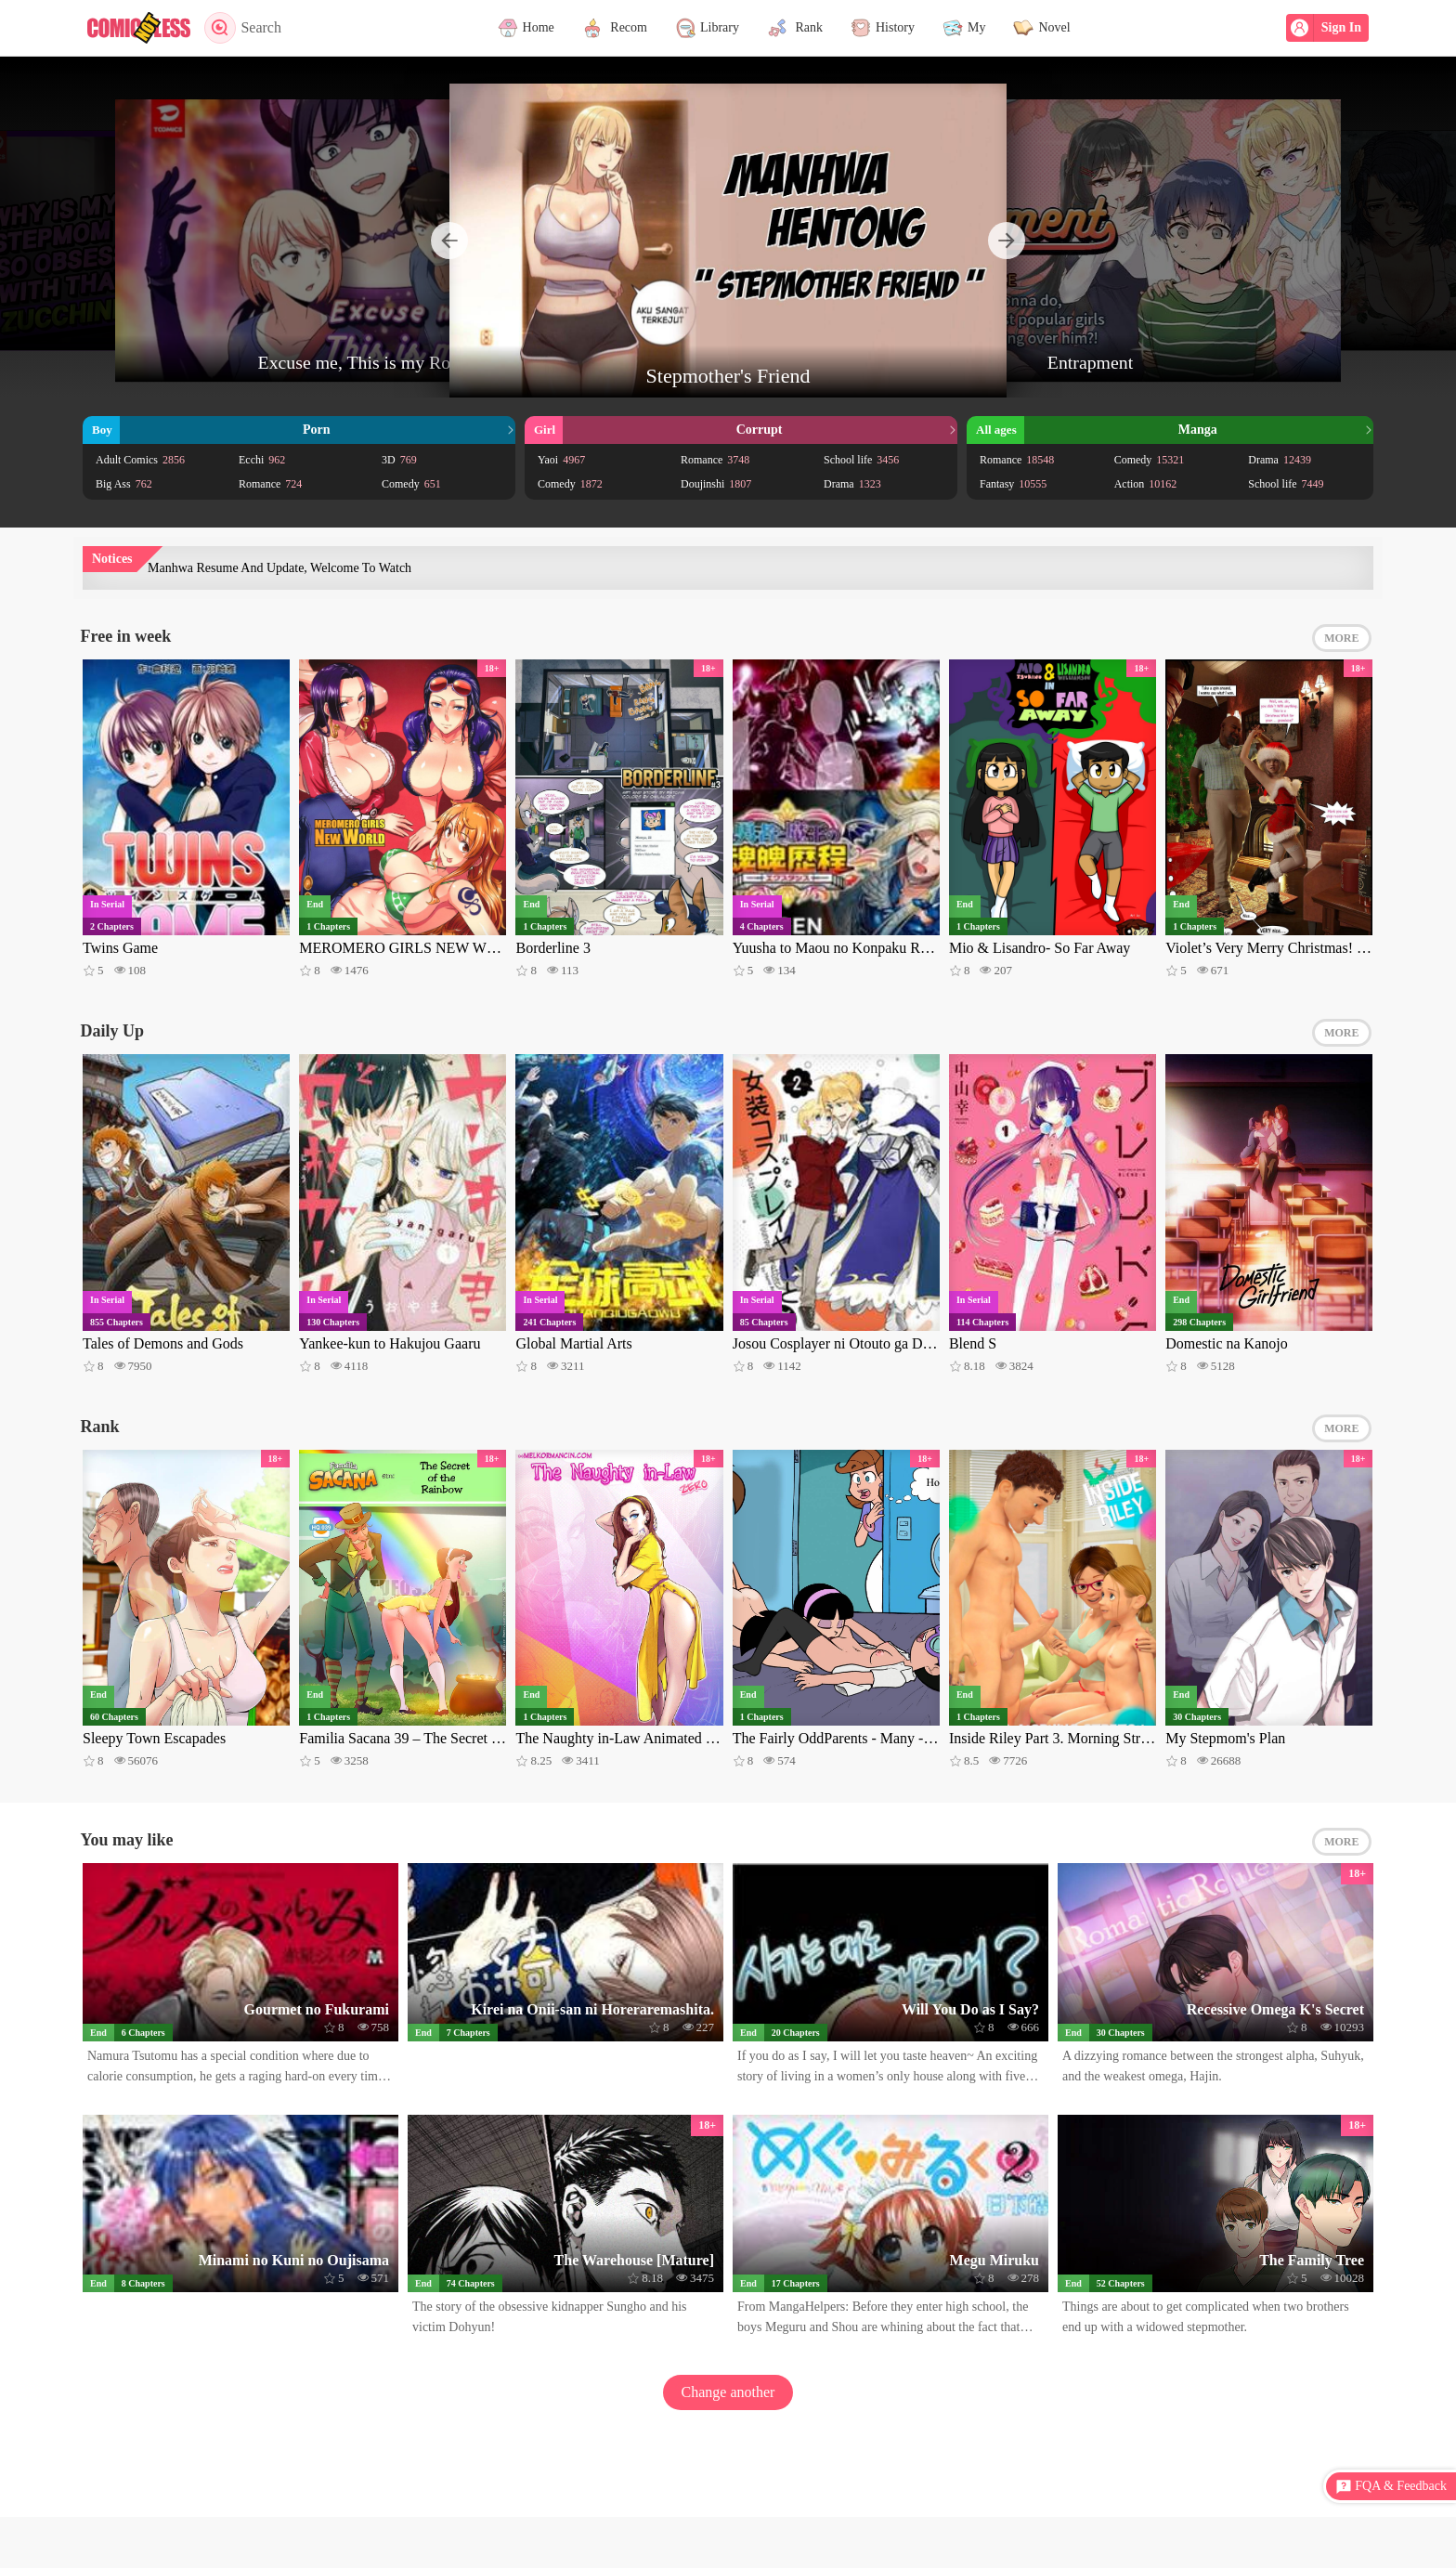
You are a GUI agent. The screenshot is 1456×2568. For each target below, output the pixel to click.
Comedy (411, 483)
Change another (728, 2392)
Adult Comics (140, 459)
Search (242, 28)
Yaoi (561, 459)
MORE (1341, 638)
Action (1145, 483)
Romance (270, 483)
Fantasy (1013, 483)
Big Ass (124, 483)
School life (861, 459)
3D (399, 459)
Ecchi (262, 459)
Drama (852, 483)
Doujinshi (716, 483)
